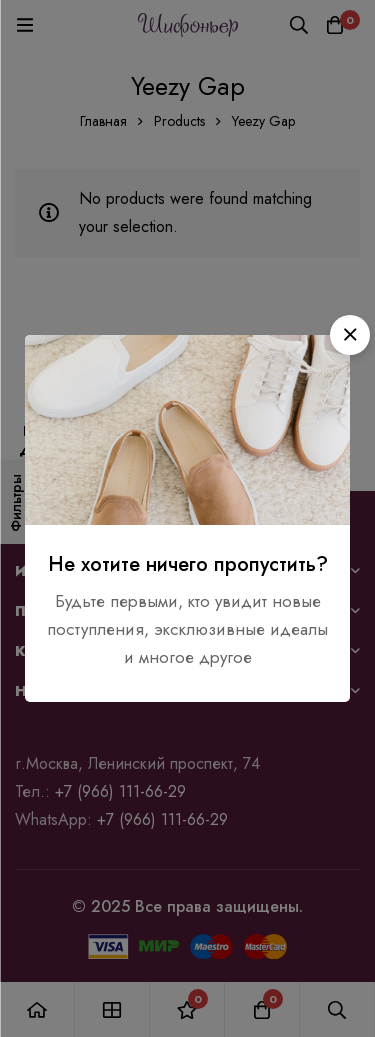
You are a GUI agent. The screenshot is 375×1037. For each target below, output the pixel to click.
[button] (350, 335)
